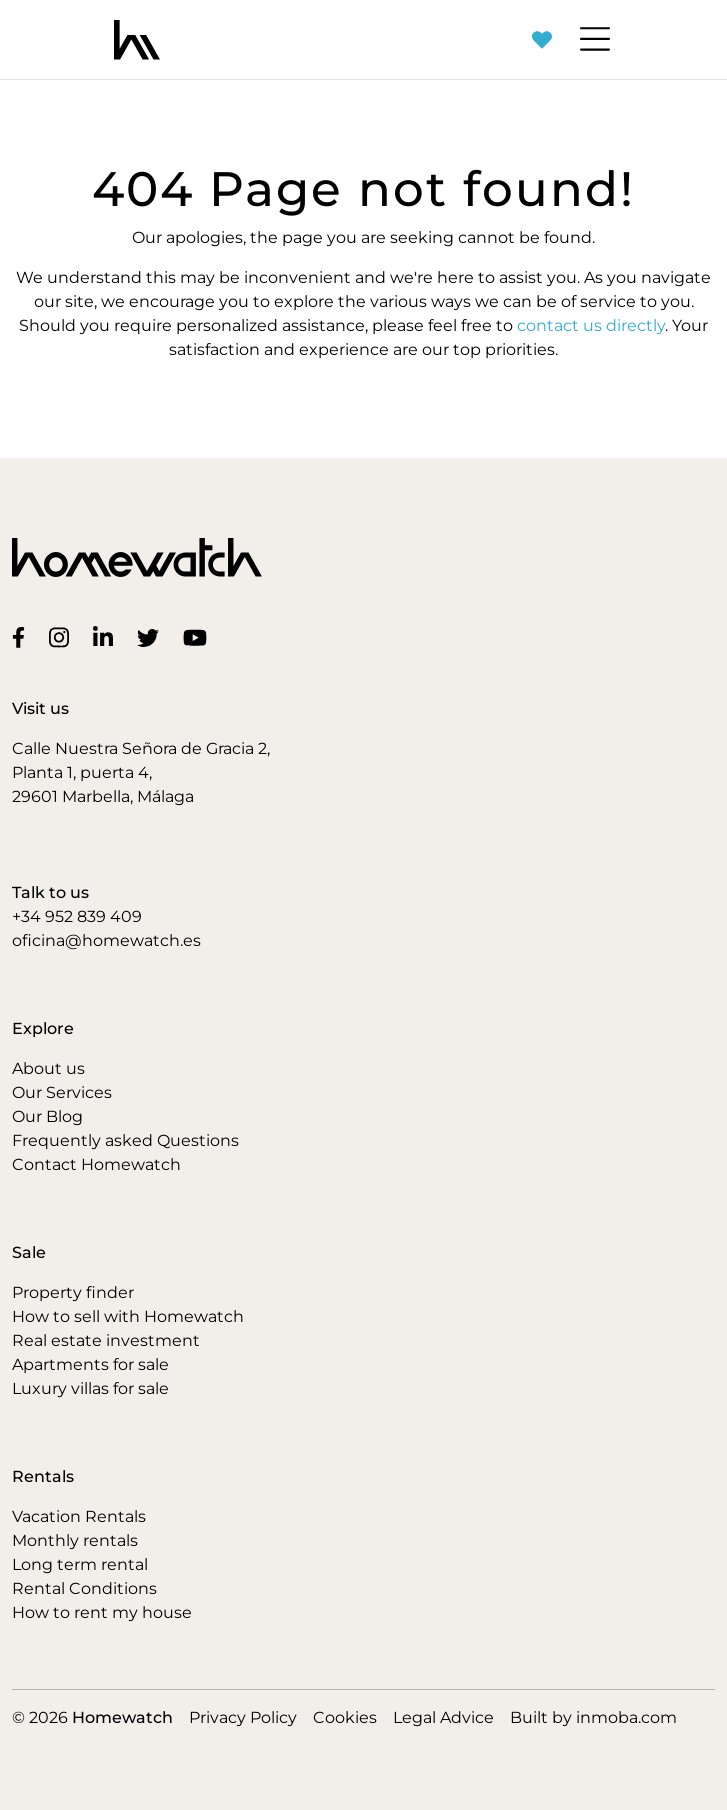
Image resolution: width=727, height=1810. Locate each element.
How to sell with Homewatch (128, 1316)
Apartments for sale (90, 1364)
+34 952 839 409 (77, 916)
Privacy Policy (243, 1717)
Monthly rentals (75, 1540)
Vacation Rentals (79, 1516)
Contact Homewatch (96, 1164)
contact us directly (591, 325)
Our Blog (47, 1116)
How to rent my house (102, 1612)
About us (48, 1068)
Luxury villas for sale (90, 1388)
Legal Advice (443, 1717)
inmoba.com (626, 1717)
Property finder (73, 1292)
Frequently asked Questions (125, 1140)
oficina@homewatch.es (106, 940)
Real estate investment (106, 1340)
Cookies (345, 1717)
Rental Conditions (84, 1588)
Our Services (62, 1092)
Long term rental (80, 1564)
